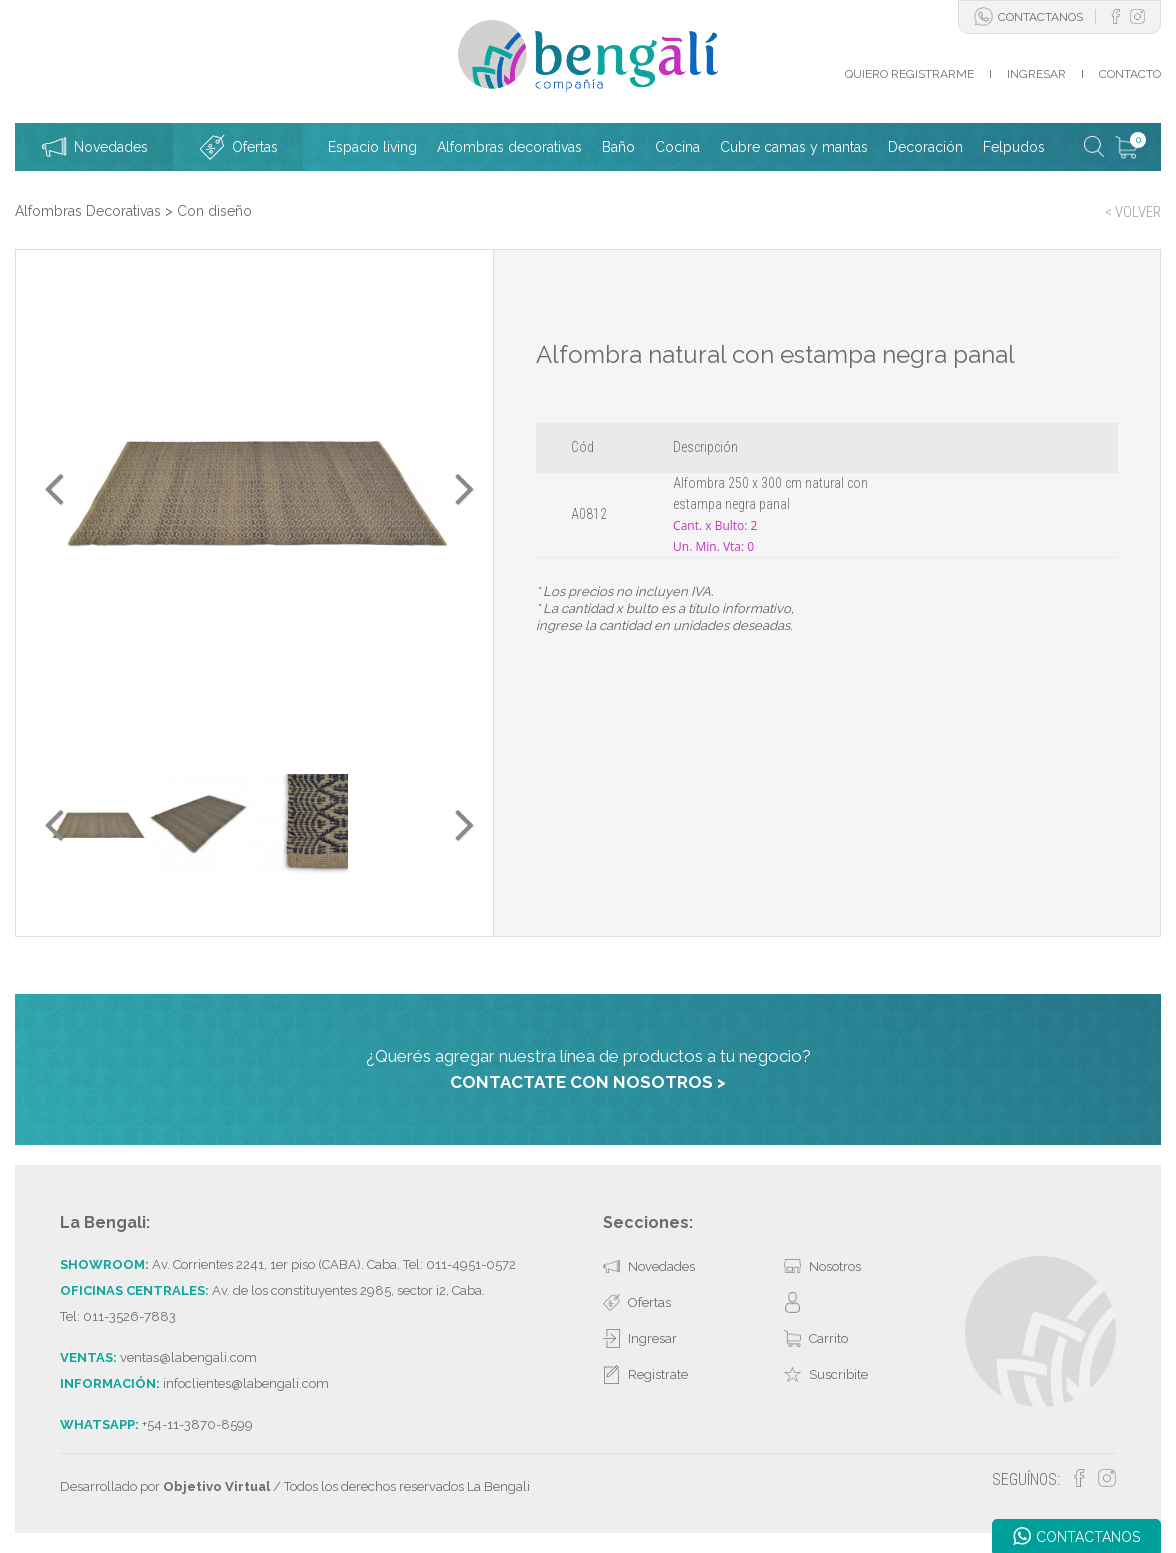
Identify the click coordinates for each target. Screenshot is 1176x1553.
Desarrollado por (165, 1486)
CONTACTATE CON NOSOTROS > (588, 1082)
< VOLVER (1133, 212)
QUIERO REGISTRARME (909, 74)
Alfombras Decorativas (88, 211)
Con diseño (214, 211)
